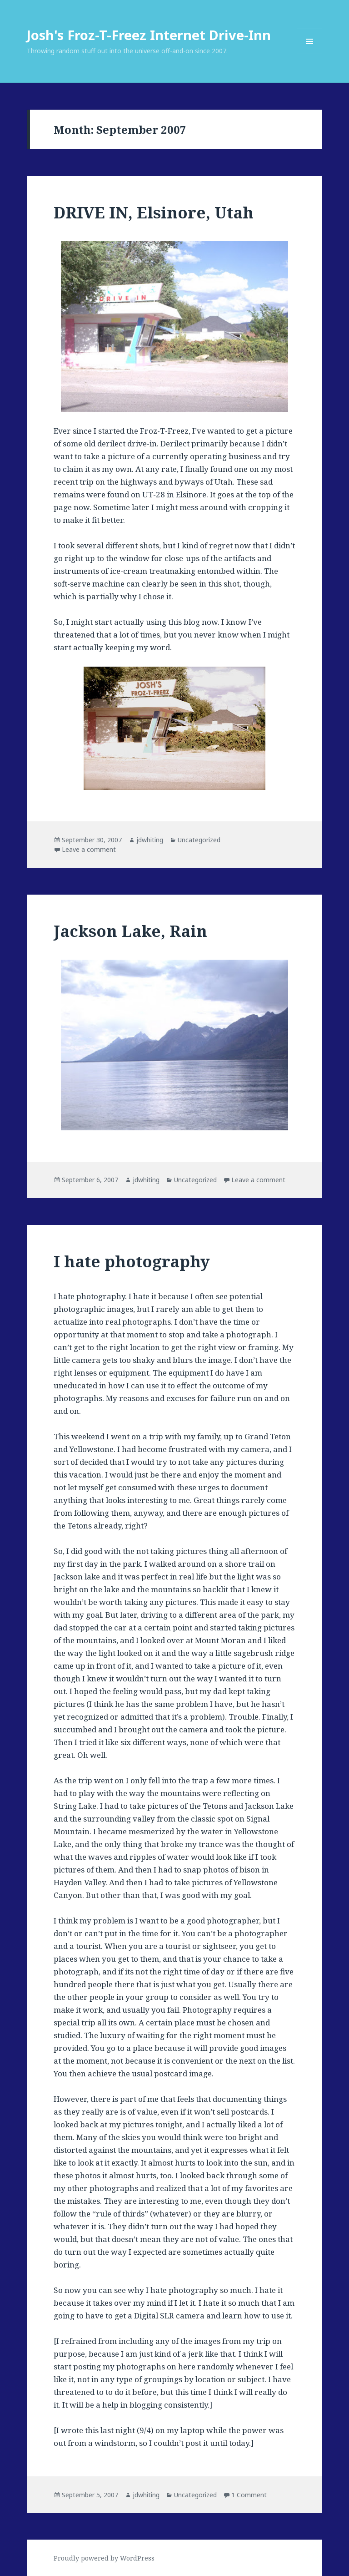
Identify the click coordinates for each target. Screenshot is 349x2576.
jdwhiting (149, 839)
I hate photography (132, 1261)
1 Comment (249, 2494)
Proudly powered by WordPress (104, 2558)
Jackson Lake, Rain (130, 930)
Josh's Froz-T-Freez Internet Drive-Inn (149, 35)
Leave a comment (89, 849)
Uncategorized (199, 839)
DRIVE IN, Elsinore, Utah (154, 212)
